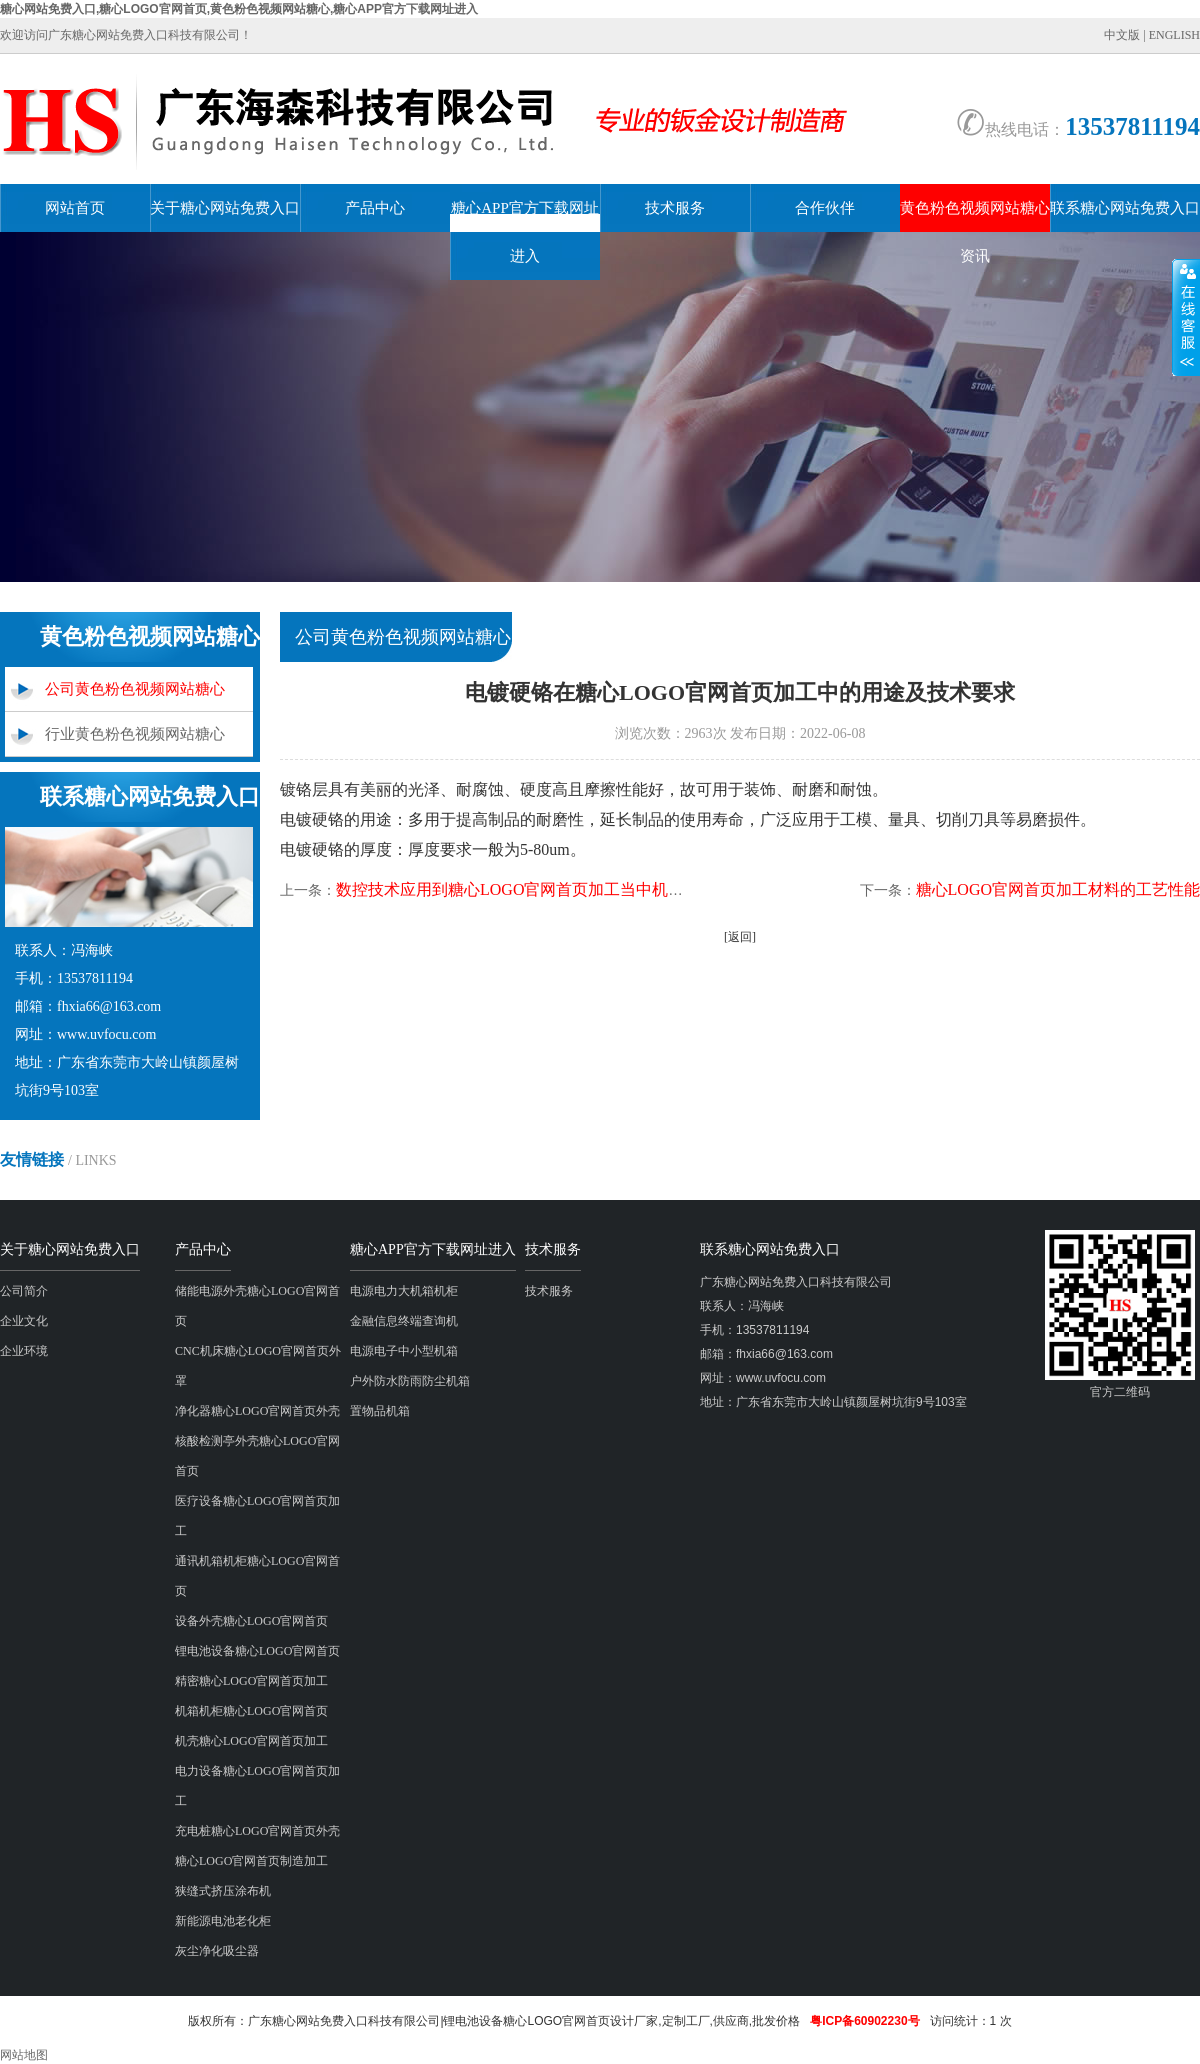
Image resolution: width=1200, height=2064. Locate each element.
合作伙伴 (825, 208)
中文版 (1122, 35)
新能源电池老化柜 (223, 1921)
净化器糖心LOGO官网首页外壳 (257, 1411)
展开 (1186, 317)
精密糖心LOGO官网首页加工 (251, 1681)
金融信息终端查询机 (404, 1321)
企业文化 (24, 1321)
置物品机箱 (380, 1411)
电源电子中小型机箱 (404, 1351)
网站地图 (24, 2055)
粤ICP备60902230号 (864, 2021)
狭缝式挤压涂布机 (223, 1891)
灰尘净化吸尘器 (217, 1951)
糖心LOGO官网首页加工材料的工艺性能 (1058, 889)
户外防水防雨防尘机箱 (410, 1381)
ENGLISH (1174, 35)
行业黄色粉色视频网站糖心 (135, 734)
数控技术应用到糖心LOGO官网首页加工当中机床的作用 (534, 889)
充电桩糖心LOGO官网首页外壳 (257, 1831)
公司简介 (24, 1291)
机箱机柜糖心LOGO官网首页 (251, 1711)
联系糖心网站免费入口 (1125, 208)
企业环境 (24, 1351)
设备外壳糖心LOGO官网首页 (251, 1621)
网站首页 (75, 208)
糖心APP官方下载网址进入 (525, 232)
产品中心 (375, 208)
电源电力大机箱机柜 (404, 1291)
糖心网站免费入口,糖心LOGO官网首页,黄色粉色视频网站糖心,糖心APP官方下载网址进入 (239, 9)
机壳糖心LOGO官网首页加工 (251, 1741)
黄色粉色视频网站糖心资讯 (975, 232)
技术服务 (675, 208)
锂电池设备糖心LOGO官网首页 (257, 1651)
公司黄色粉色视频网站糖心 (135, 689)
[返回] (740, 937)
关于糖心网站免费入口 (225, 208)
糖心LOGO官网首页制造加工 (251, 1861)
